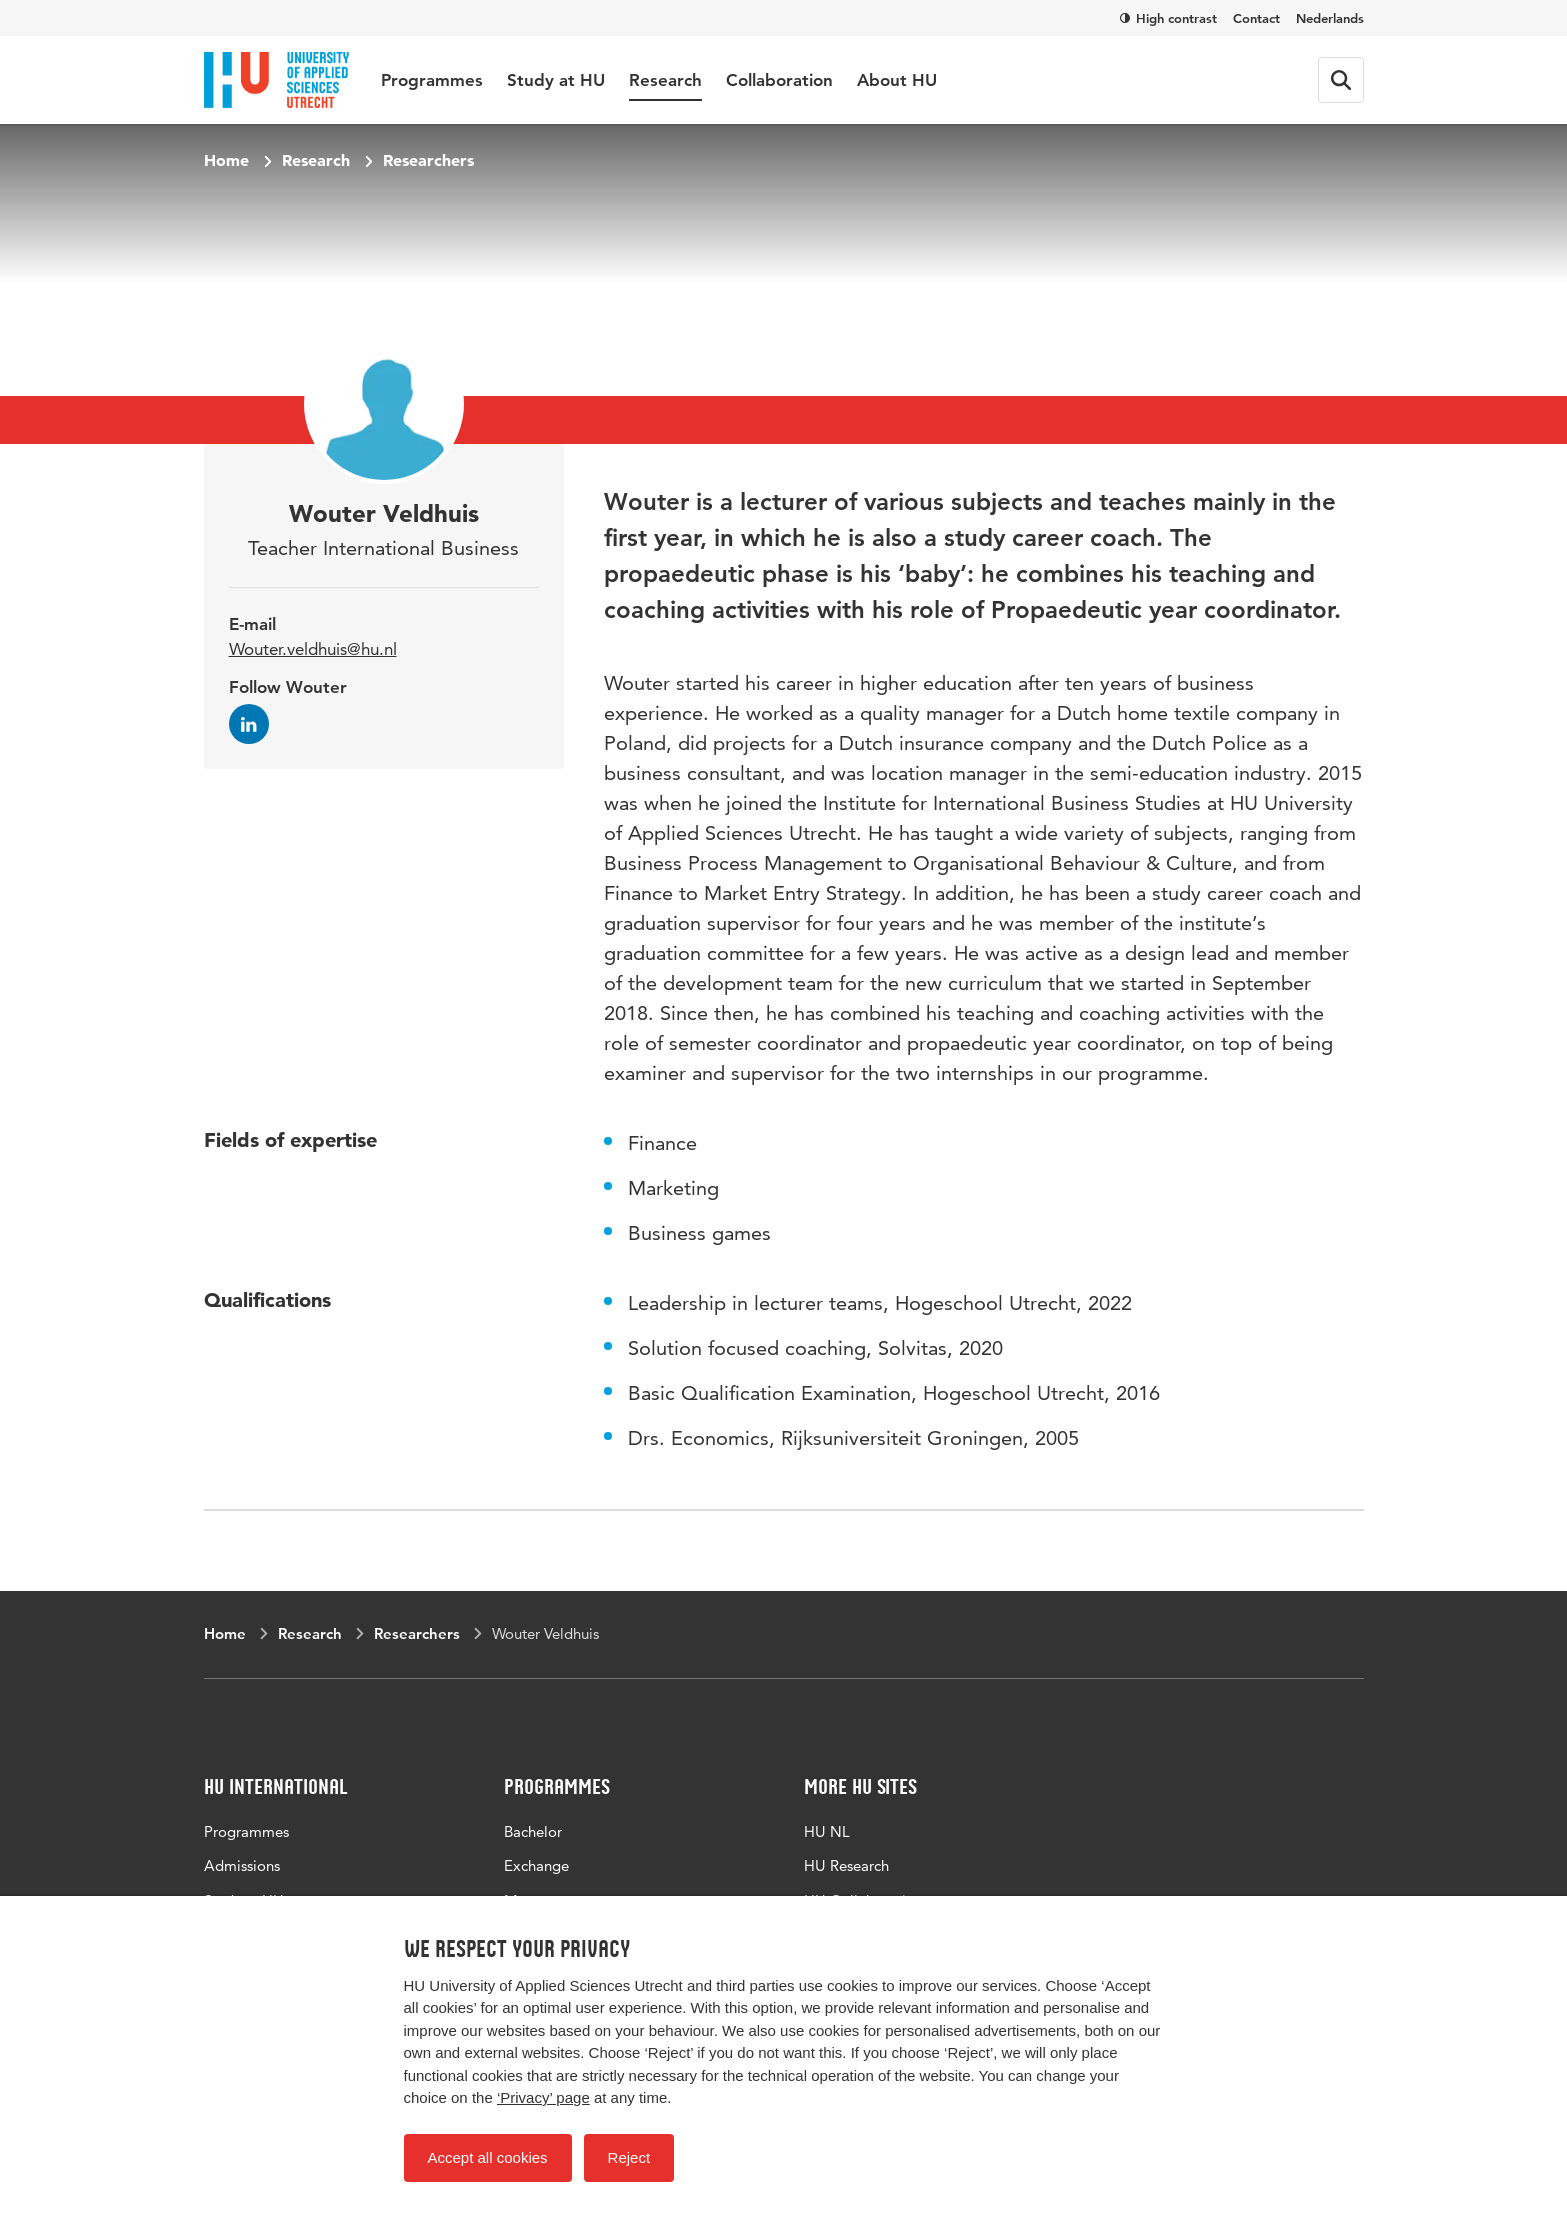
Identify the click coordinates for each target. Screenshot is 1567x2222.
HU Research (846, 1865)
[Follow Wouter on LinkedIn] (249, 724)
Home (226, 160)
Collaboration (779, 80)
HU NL (827, 1831)
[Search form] (1341, 80)
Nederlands (1330, 18)
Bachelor (533, 1831)
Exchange (536, 1865)
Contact (1256, 18)
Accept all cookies (488, 2157)
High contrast (1168, 18)
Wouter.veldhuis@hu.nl (313, 649)
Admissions (242, 1865)
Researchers (428, 160)
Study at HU (556, 80)
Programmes (432, 80)
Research (665, 80)
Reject (629, 2157)
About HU (897, 80)
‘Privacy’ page (543, 2097)
